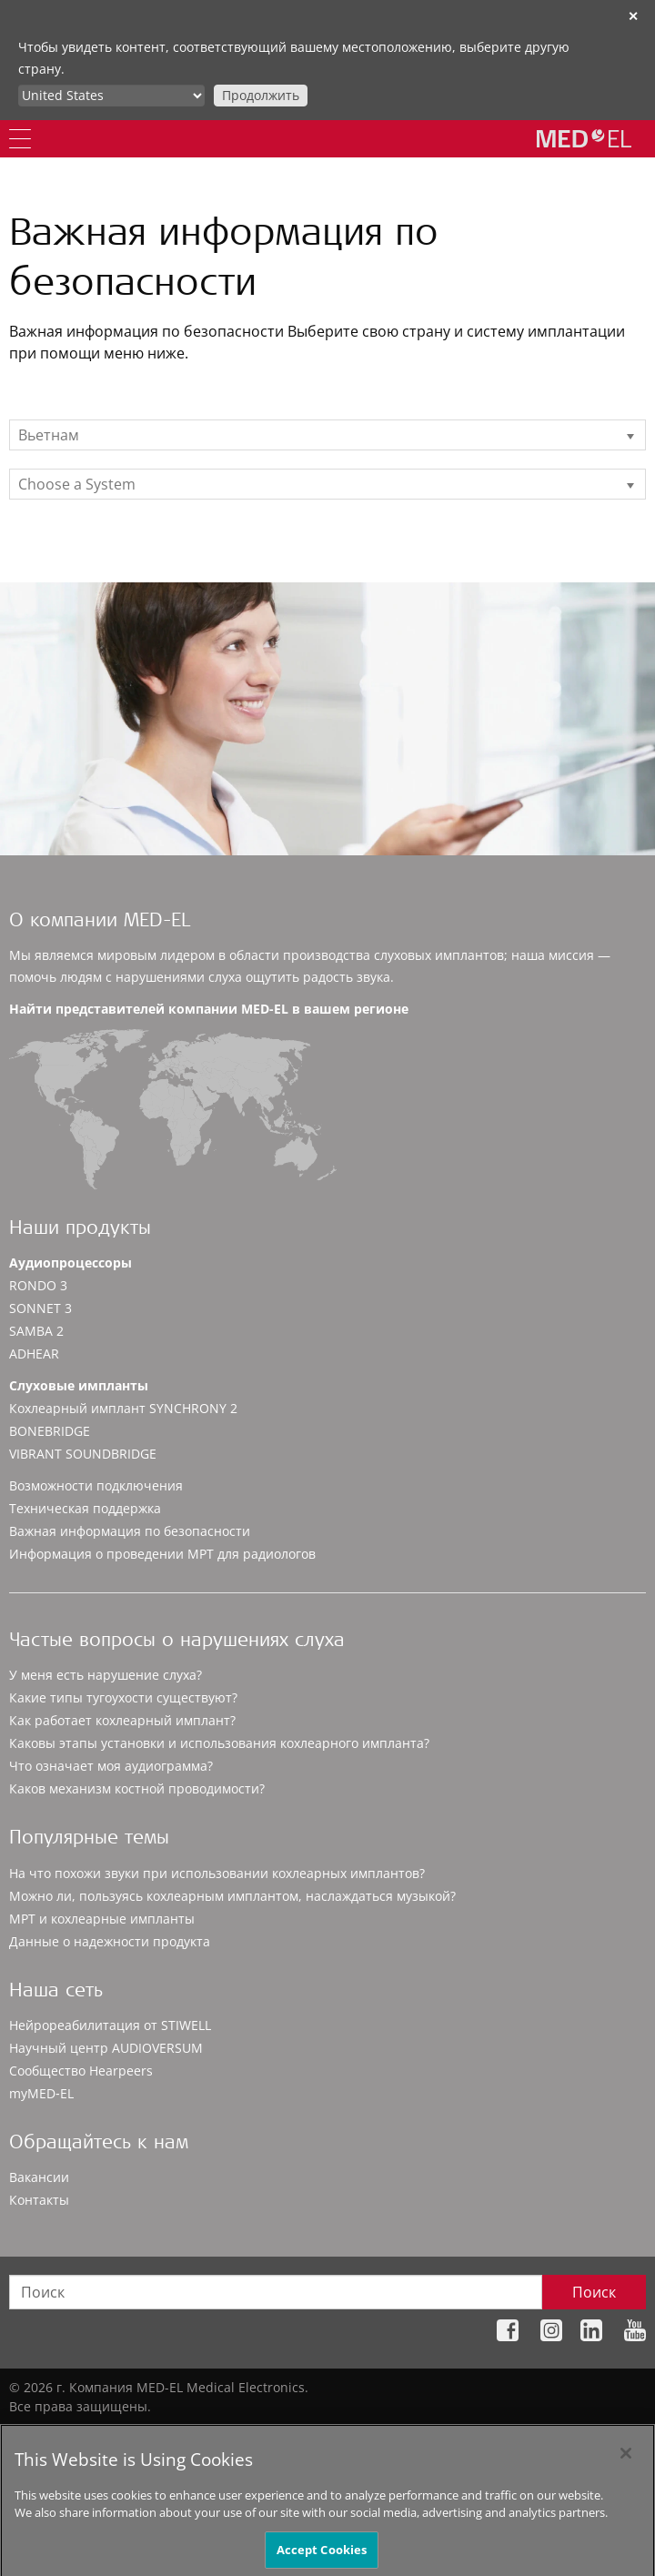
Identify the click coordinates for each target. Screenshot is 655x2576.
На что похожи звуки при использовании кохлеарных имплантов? (217, 1873)
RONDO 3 (38, 1285)
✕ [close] (633, 16)
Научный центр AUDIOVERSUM (106, 2047)
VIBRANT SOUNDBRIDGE (82, 1453)
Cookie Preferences (587, 2434)
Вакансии (39, 2177)
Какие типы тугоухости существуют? (123, 1697)
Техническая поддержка (85, 1508)
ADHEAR (34, 1353)
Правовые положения (453, 2434)
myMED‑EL (41, 2093)
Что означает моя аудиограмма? (111, 1765)
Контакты (39, 2199)
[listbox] (327, 434)
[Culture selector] (111, 95)
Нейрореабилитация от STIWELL (110, 2025)
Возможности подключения (96, 1485)
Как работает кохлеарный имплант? (122, 1720)
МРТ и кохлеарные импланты (102, 1918)
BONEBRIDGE (49, 1431)
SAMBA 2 (36, 1330)
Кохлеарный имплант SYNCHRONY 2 (123, 1408)
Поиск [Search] (594, 2292)
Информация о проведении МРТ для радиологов (162, 1553)
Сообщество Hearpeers (81, 2070)
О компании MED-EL (99, 922)
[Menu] (20, 138)
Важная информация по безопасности (129, 1531)
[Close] (626, 2477)
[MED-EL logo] (584, 138)
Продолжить (260, 95)
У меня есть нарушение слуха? (105, 1674)
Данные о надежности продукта (109, 1941)
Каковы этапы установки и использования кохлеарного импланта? (219, 1743)
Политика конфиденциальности (277, 2434)
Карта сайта (132, 2434)
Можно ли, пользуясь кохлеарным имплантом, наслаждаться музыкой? (232, 1895)
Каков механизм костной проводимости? (137, 1788)
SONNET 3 (40, 1308)
